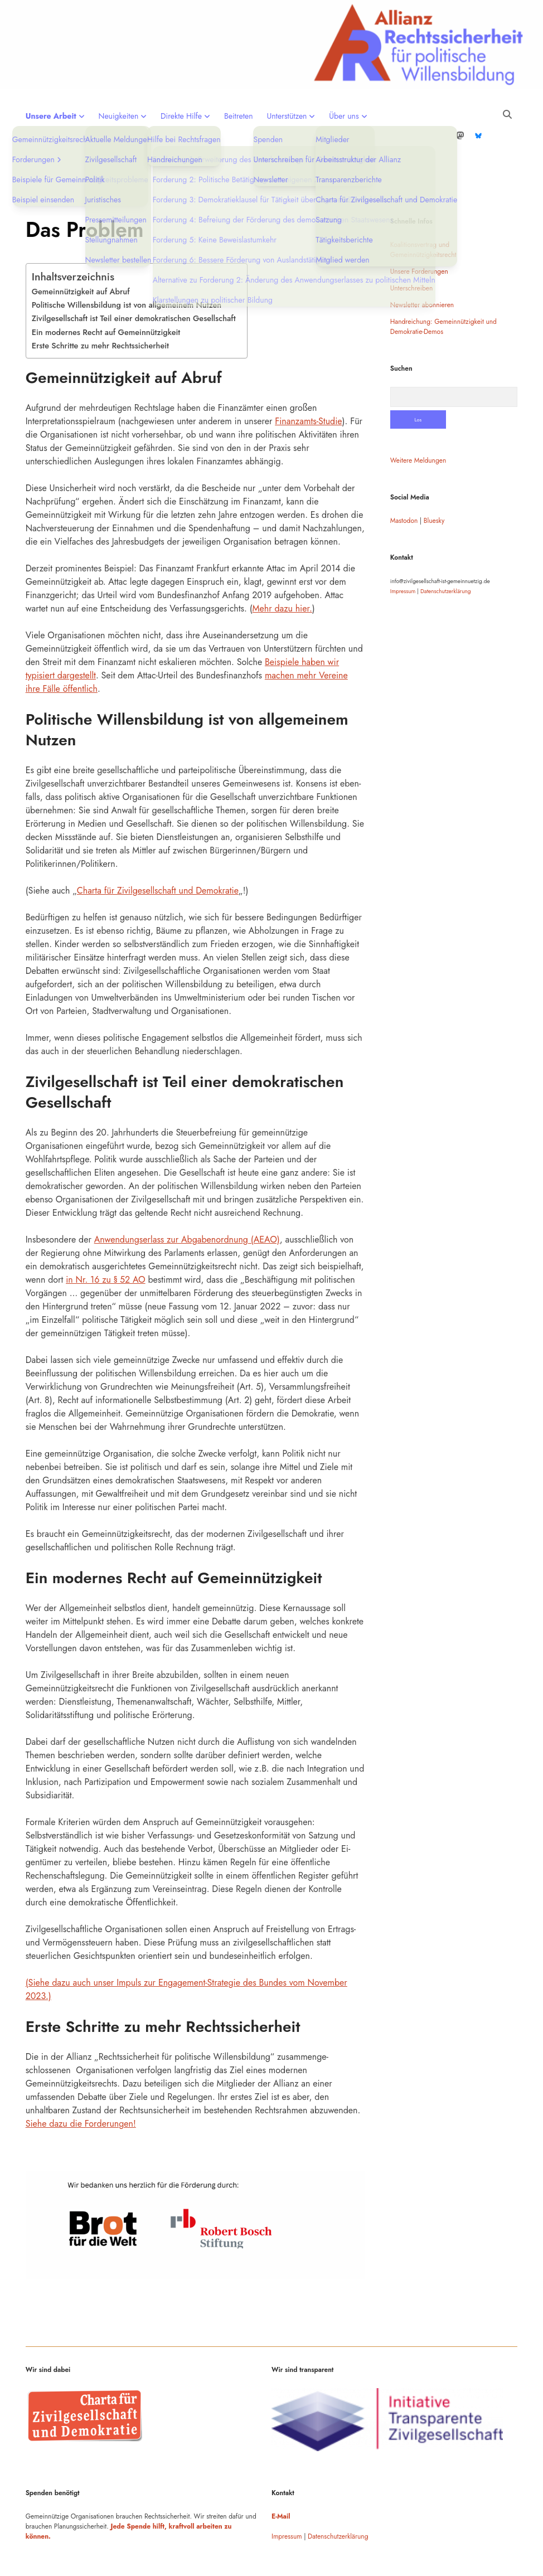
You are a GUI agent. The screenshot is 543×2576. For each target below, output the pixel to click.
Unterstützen (286, 116)
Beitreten (238, 116)
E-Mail (281, 2481)
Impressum (403, 555)
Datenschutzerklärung (445, 555)
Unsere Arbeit (51, 116)
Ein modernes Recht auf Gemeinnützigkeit (106, 296)
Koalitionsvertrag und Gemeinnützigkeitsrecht (423, 214)
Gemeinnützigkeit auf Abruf (81, 255)
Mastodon (404, 485)
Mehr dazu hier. (282, 572)
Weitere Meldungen (418, 425)
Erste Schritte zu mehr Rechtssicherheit (100, 310)
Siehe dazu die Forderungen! (81, 2088)
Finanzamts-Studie (308, 385)
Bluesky (434, 485)
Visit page (271, 44)
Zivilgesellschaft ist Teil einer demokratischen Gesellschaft (134, 282)
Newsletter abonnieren (422, 269)
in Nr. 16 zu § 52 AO (105, 1244)
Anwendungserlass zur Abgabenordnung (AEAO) (187, 1203)
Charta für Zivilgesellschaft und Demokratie (158, 854)
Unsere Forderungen (419, 236)
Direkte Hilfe (181, 116)
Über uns (343, 116)
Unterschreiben (411, 253)
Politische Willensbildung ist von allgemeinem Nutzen (126, 269)
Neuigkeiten (119, 116)
